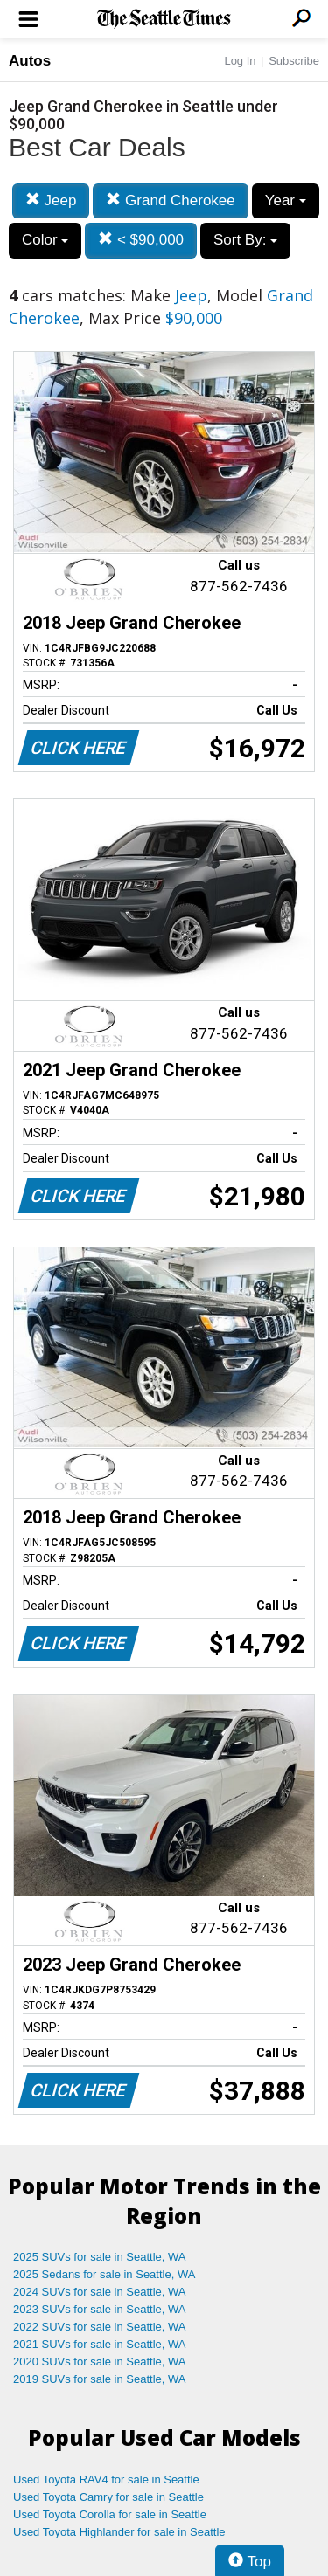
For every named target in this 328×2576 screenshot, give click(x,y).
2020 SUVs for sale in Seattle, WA (99, 2361)
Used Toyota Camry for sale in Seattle (108, 2496)
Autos (30, 60)
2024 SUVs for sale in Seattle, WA (99, 2291)
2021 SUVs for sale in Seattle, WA (99, 2344)
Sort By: (245, 239)
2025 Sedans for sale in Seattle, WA (104, 2274)
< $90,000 (141, 239)
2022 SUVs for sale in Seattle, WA (99, 2326)
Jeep (51, 200)
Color (45, 239)
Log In (239, 60)
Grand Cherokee (170, 200)
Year (285, 200)
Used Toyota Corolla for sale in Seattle (109, 2514)
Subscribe (294, 60)
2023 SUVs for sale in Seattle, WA (99, 2309)
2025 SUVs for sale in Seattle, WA (99, 2256)
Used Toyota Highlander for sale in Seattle (119, 2531)
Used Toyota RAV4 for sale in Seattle (106, 2479)
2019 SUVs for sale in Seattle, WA (99, 2379)
